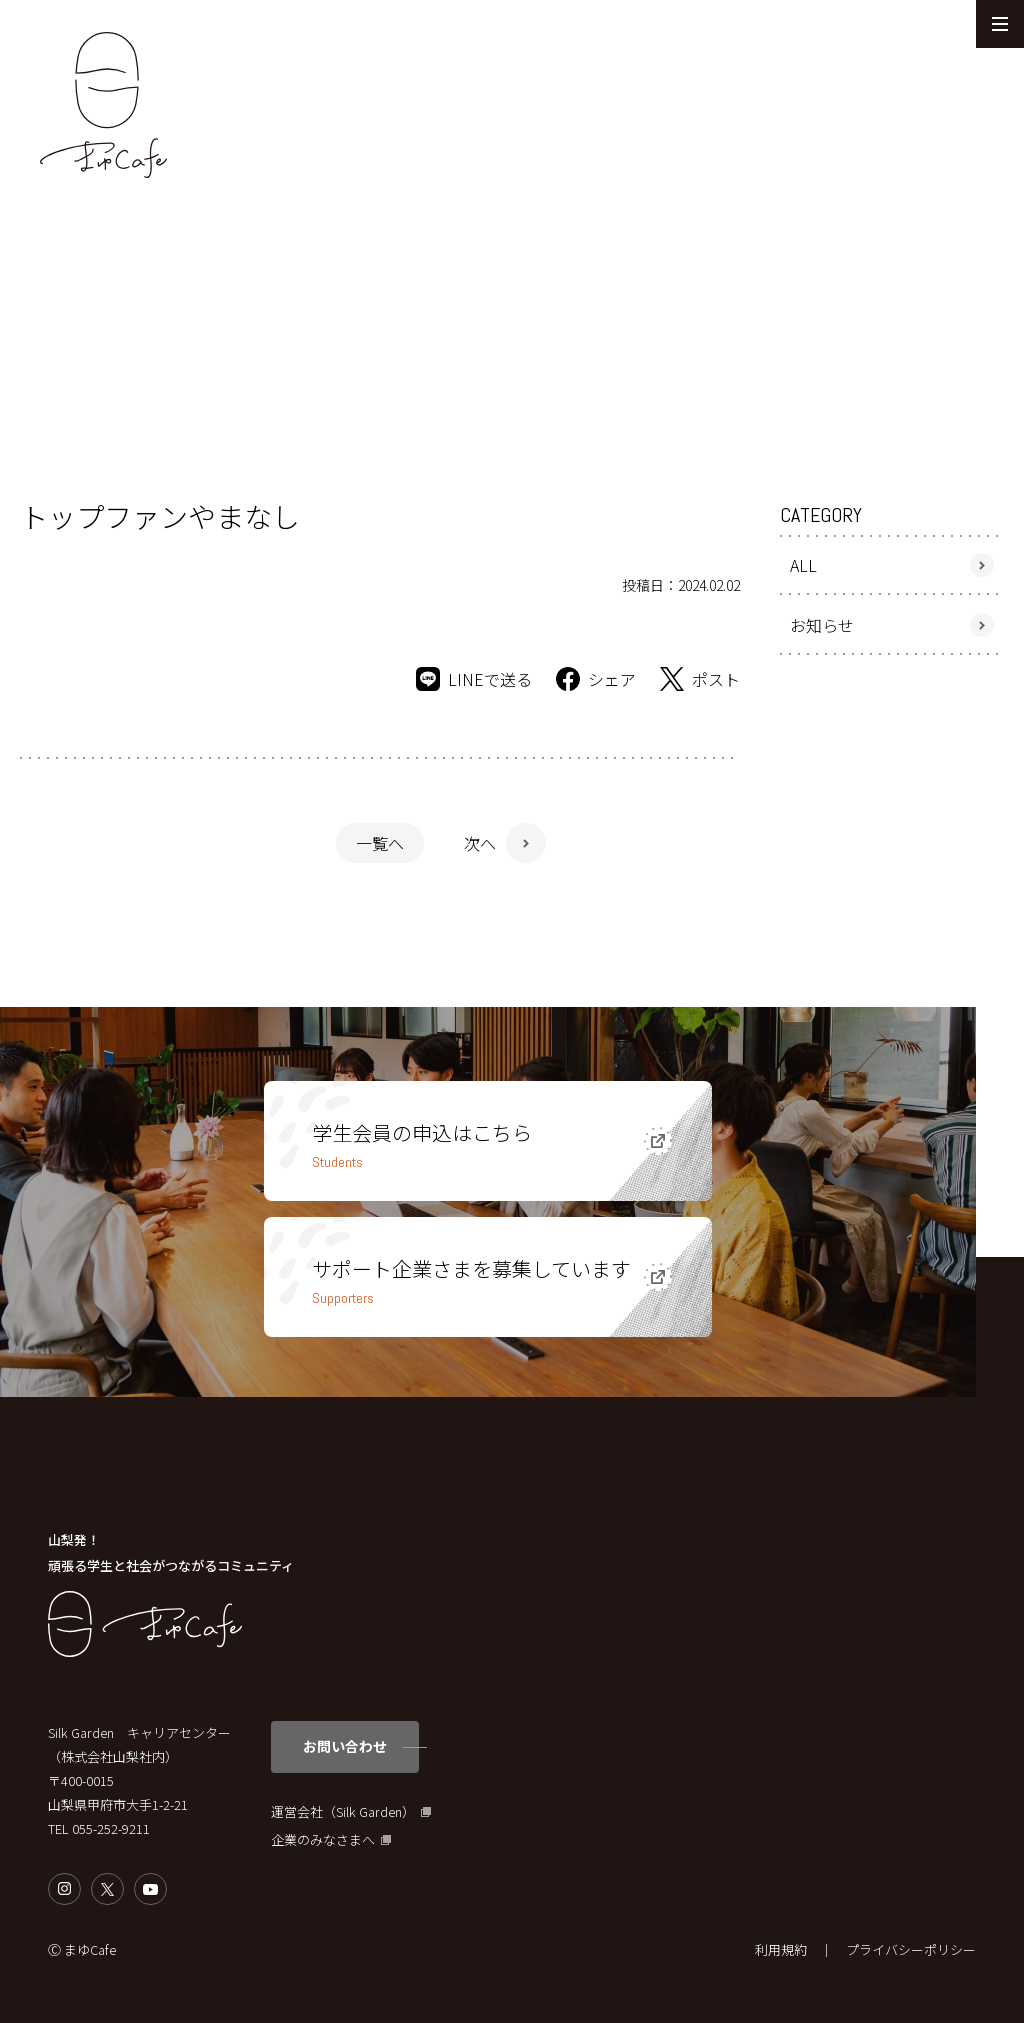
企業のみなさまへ (323, 1840)
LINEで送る (474, 679)
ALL (803, 565)
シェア (596, 679)
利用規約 (781, 1949)
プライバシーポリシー (911, 1949)
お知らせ (822, 625)
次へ (480, 843)
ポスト (700, 679)
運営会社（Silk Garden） (343, 1812)
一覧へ (380, 843)
